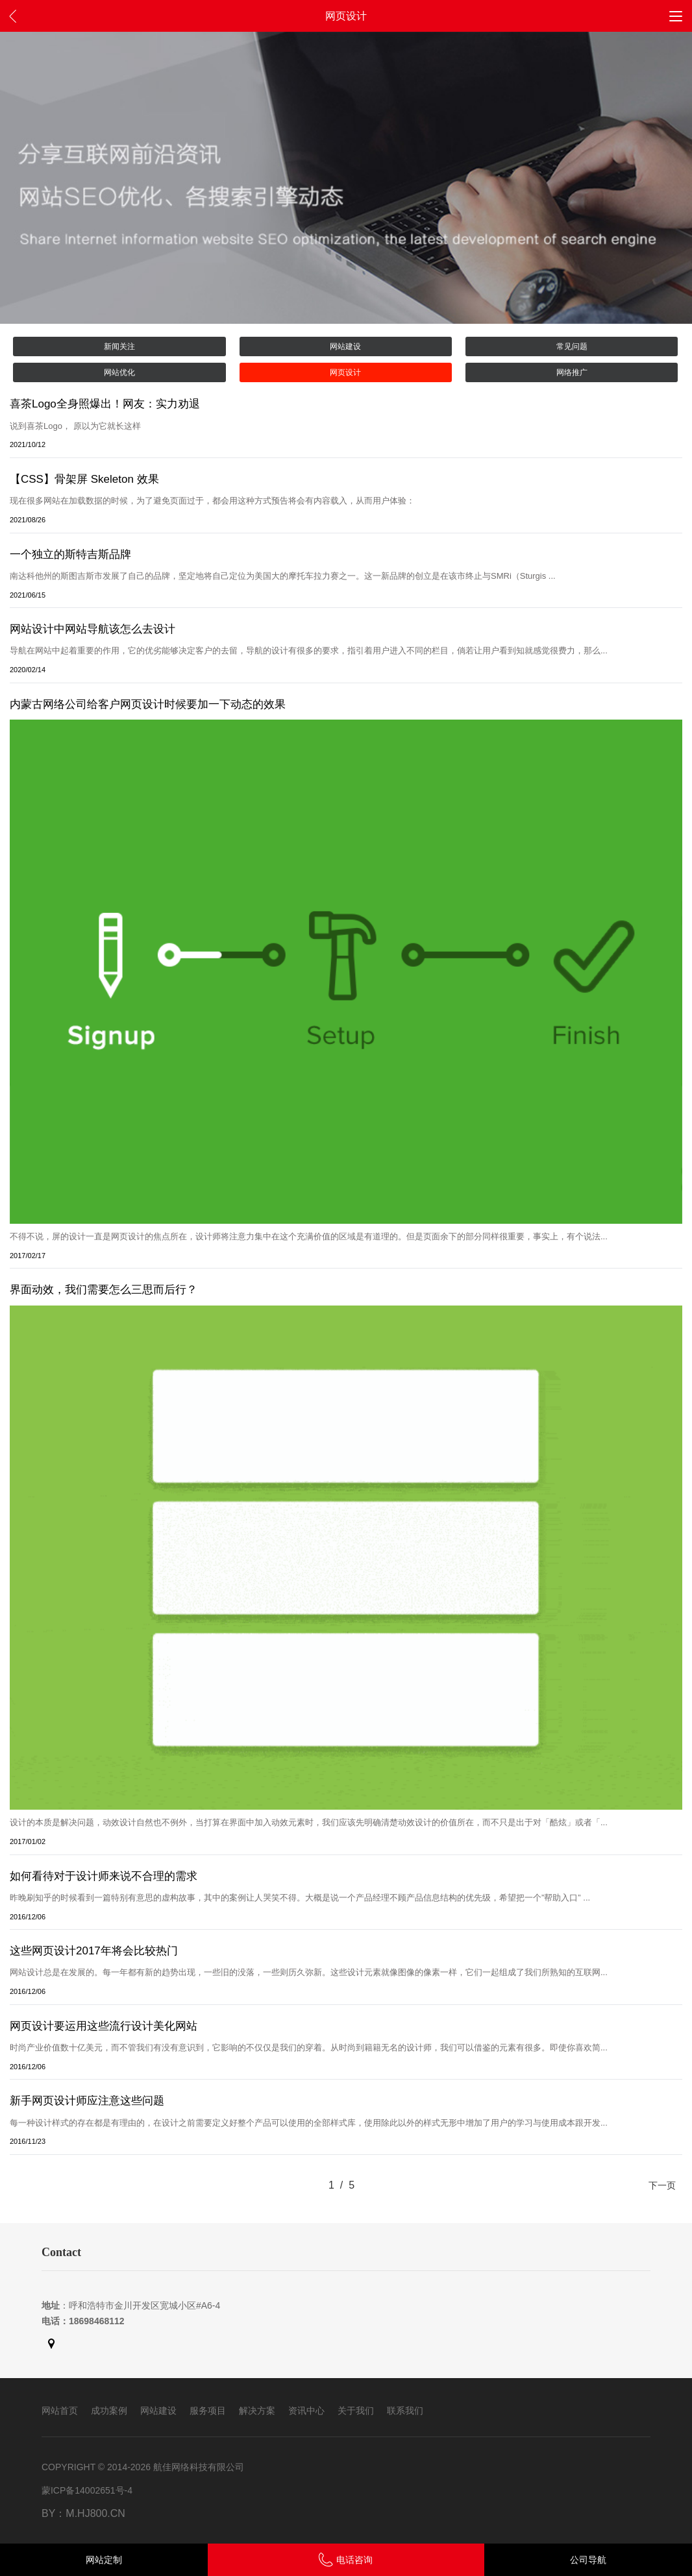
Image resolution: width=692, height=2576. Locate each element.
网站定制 (104, 2560)
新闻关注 (119, 346)
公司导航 (588, 2560)
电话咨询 (346, 2560)
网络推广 (571, 372)
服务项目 (208, 2410)
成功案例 (109, 2410)
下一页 (662, 2185)
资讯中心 (306, 2410)
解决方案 (257, 2410)
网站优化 (119, 372)
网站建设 (345, 346)
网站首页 (60, 2410)
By (48, 2513)
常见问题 (571, 346)
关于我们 (356, 2410)
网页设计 (345, 372)
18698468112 (97, 2321)
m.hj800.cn (95, 2513)
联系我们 (405, 2410)
